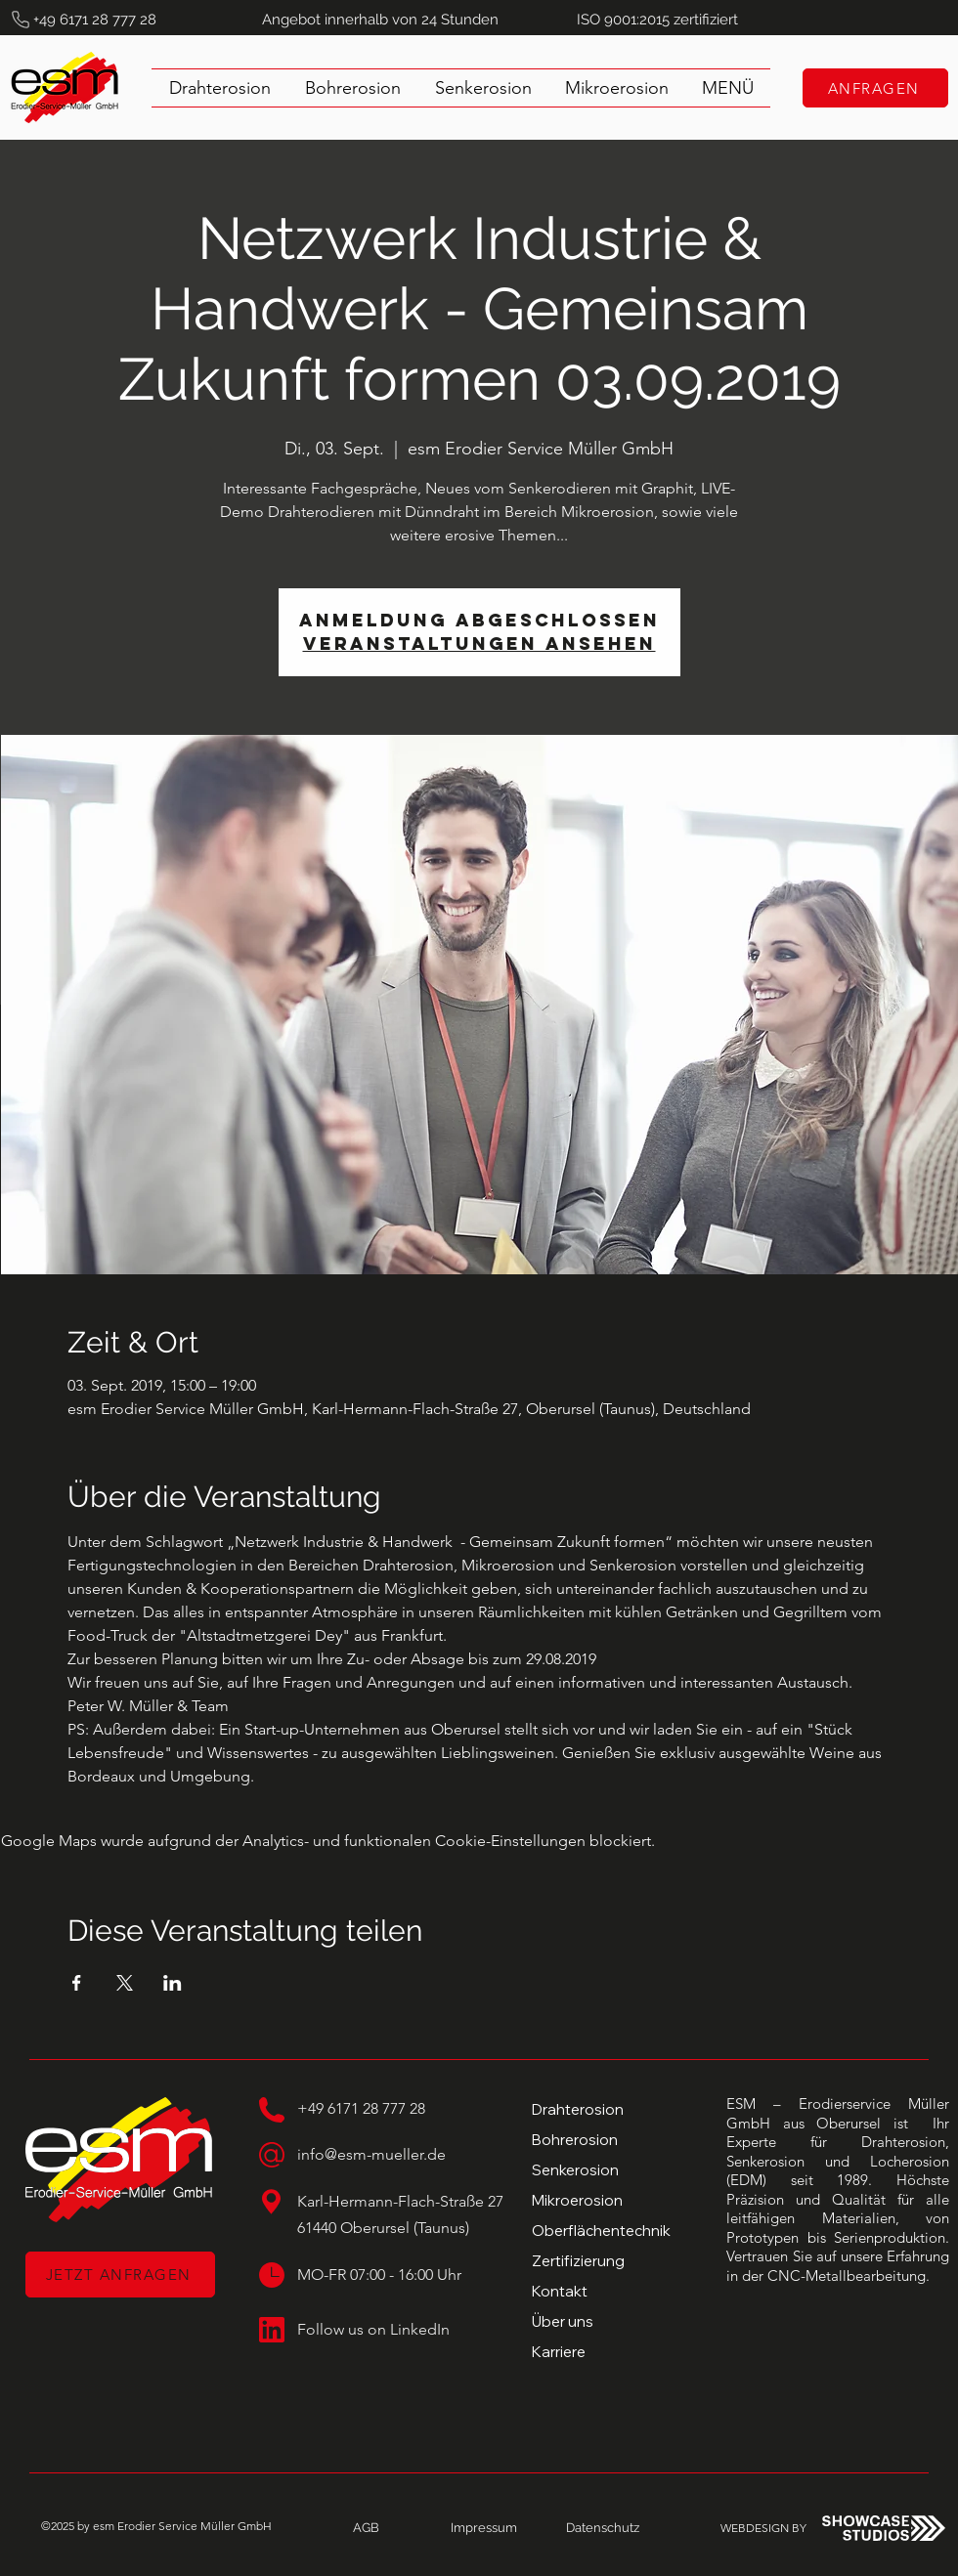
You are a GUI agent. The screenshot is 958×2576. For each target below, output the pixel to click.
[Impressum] (484, 2528)
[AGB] (366, 2528)
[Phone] (20, 19)
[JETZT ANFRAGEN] (120, 2274)
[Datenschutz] (602, 2528)
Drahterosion (578, 2109)
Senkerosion (575, 2170)
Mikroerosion (577, 2200)
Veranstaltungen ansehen (479, 643)
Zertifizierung (578, 2261)
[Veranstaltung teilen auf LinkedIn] (172, 1983)
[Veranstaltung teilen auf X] (124, 1983)
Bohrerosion (575, 2139)
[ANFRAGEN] (875, 87)
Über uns (562, 2321)
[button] (727, 87)
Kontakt (560, 2291)
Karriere (559, 2351)
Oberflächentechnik (601, 2230)
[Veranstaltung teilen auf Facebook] (76, 1983)
